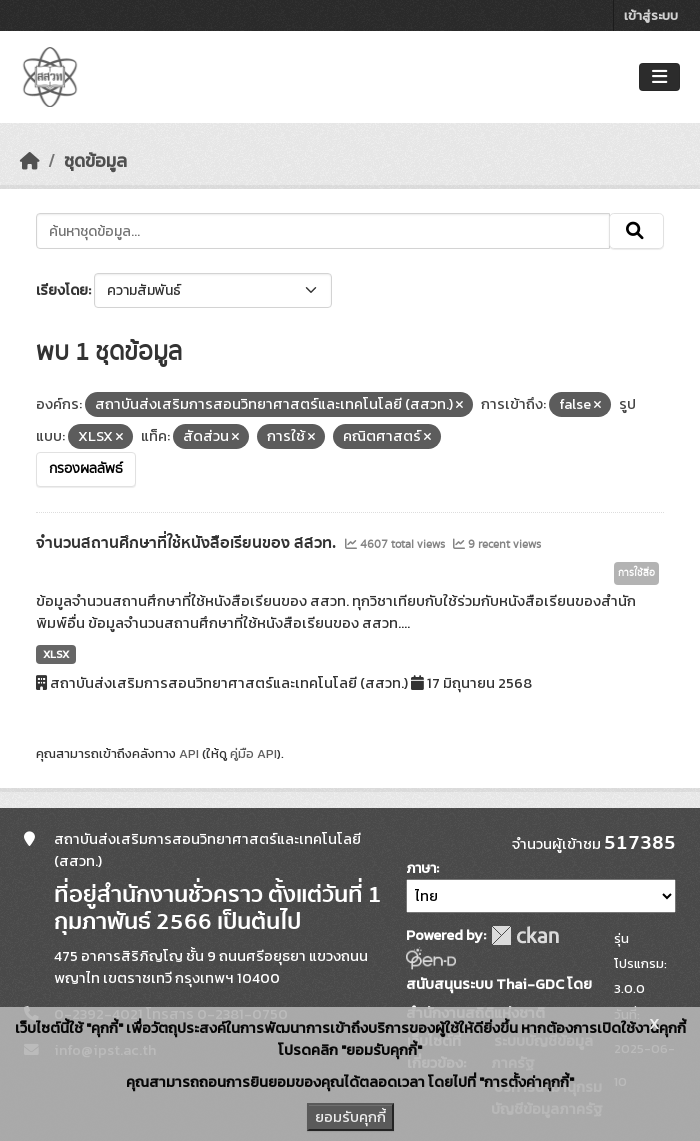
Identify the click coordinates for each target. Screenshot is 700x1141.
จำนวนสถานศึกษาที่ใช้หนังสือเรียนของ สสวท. (188, 543)
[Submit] (636, 231)
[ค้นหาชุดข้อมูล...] (323, 231)
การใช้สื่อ (636, 573)
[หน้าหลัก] (30, 161)
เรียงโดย (62, 290)
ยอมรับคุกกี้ (350, 1117)
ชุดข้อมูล (95, 161)
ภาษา (421, 868)
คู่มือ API (253, 753)
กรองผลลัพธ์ (86, 469)
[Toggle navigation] (659, 77)
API (189, 753)
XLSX (56, 654)
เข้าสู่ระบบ (651, 15)
